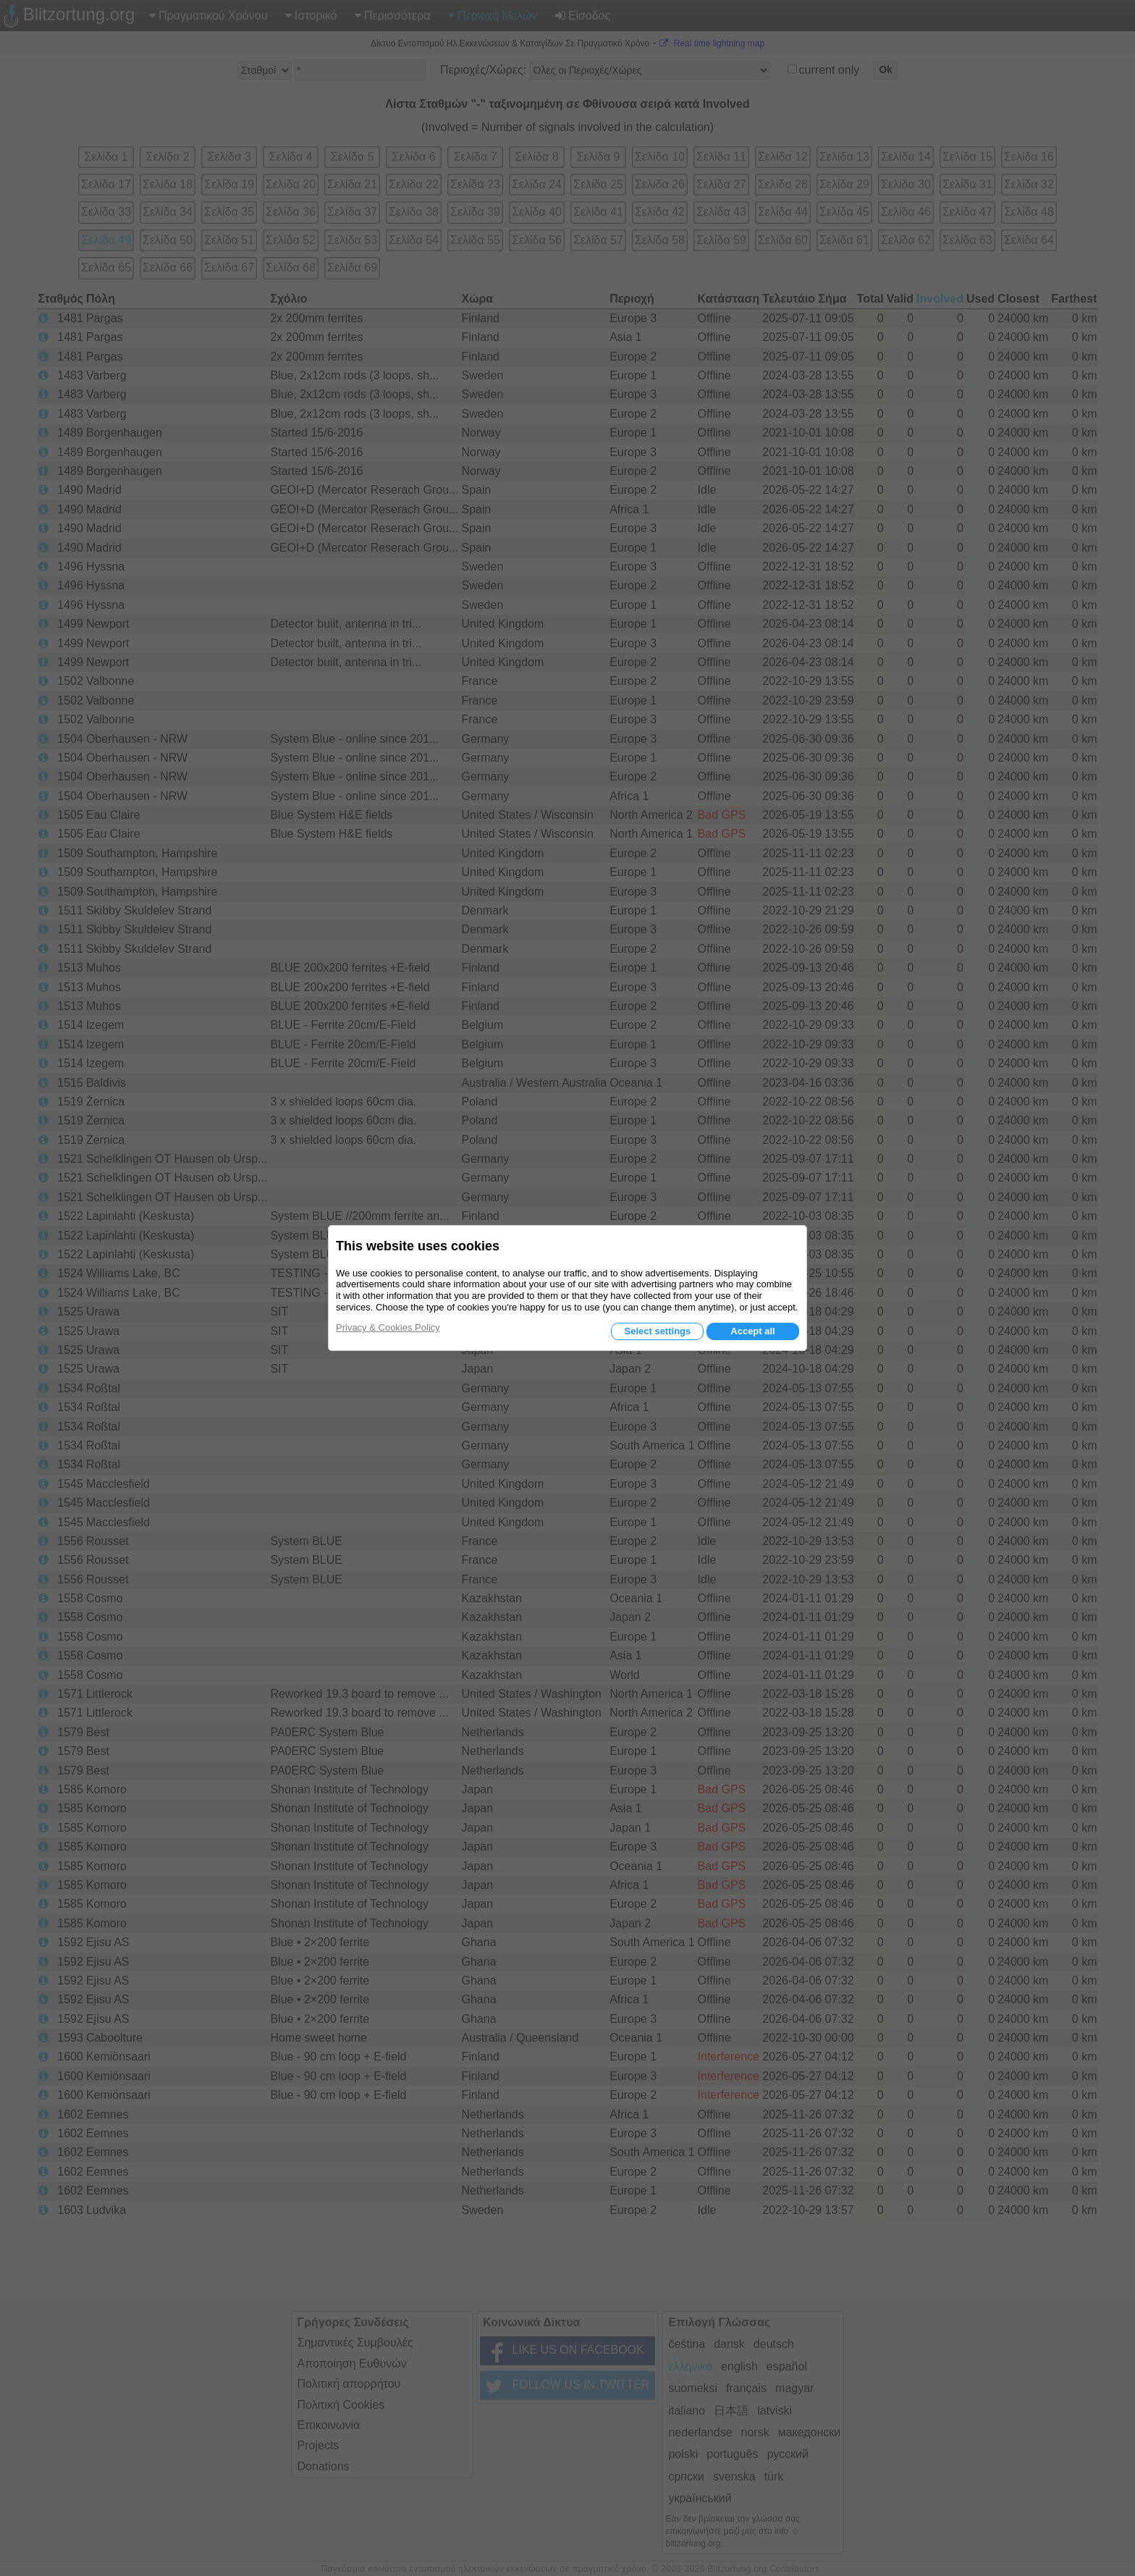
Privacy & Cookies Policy (388, 1327)
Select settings (657, 1331)
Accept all (752, 1331)
